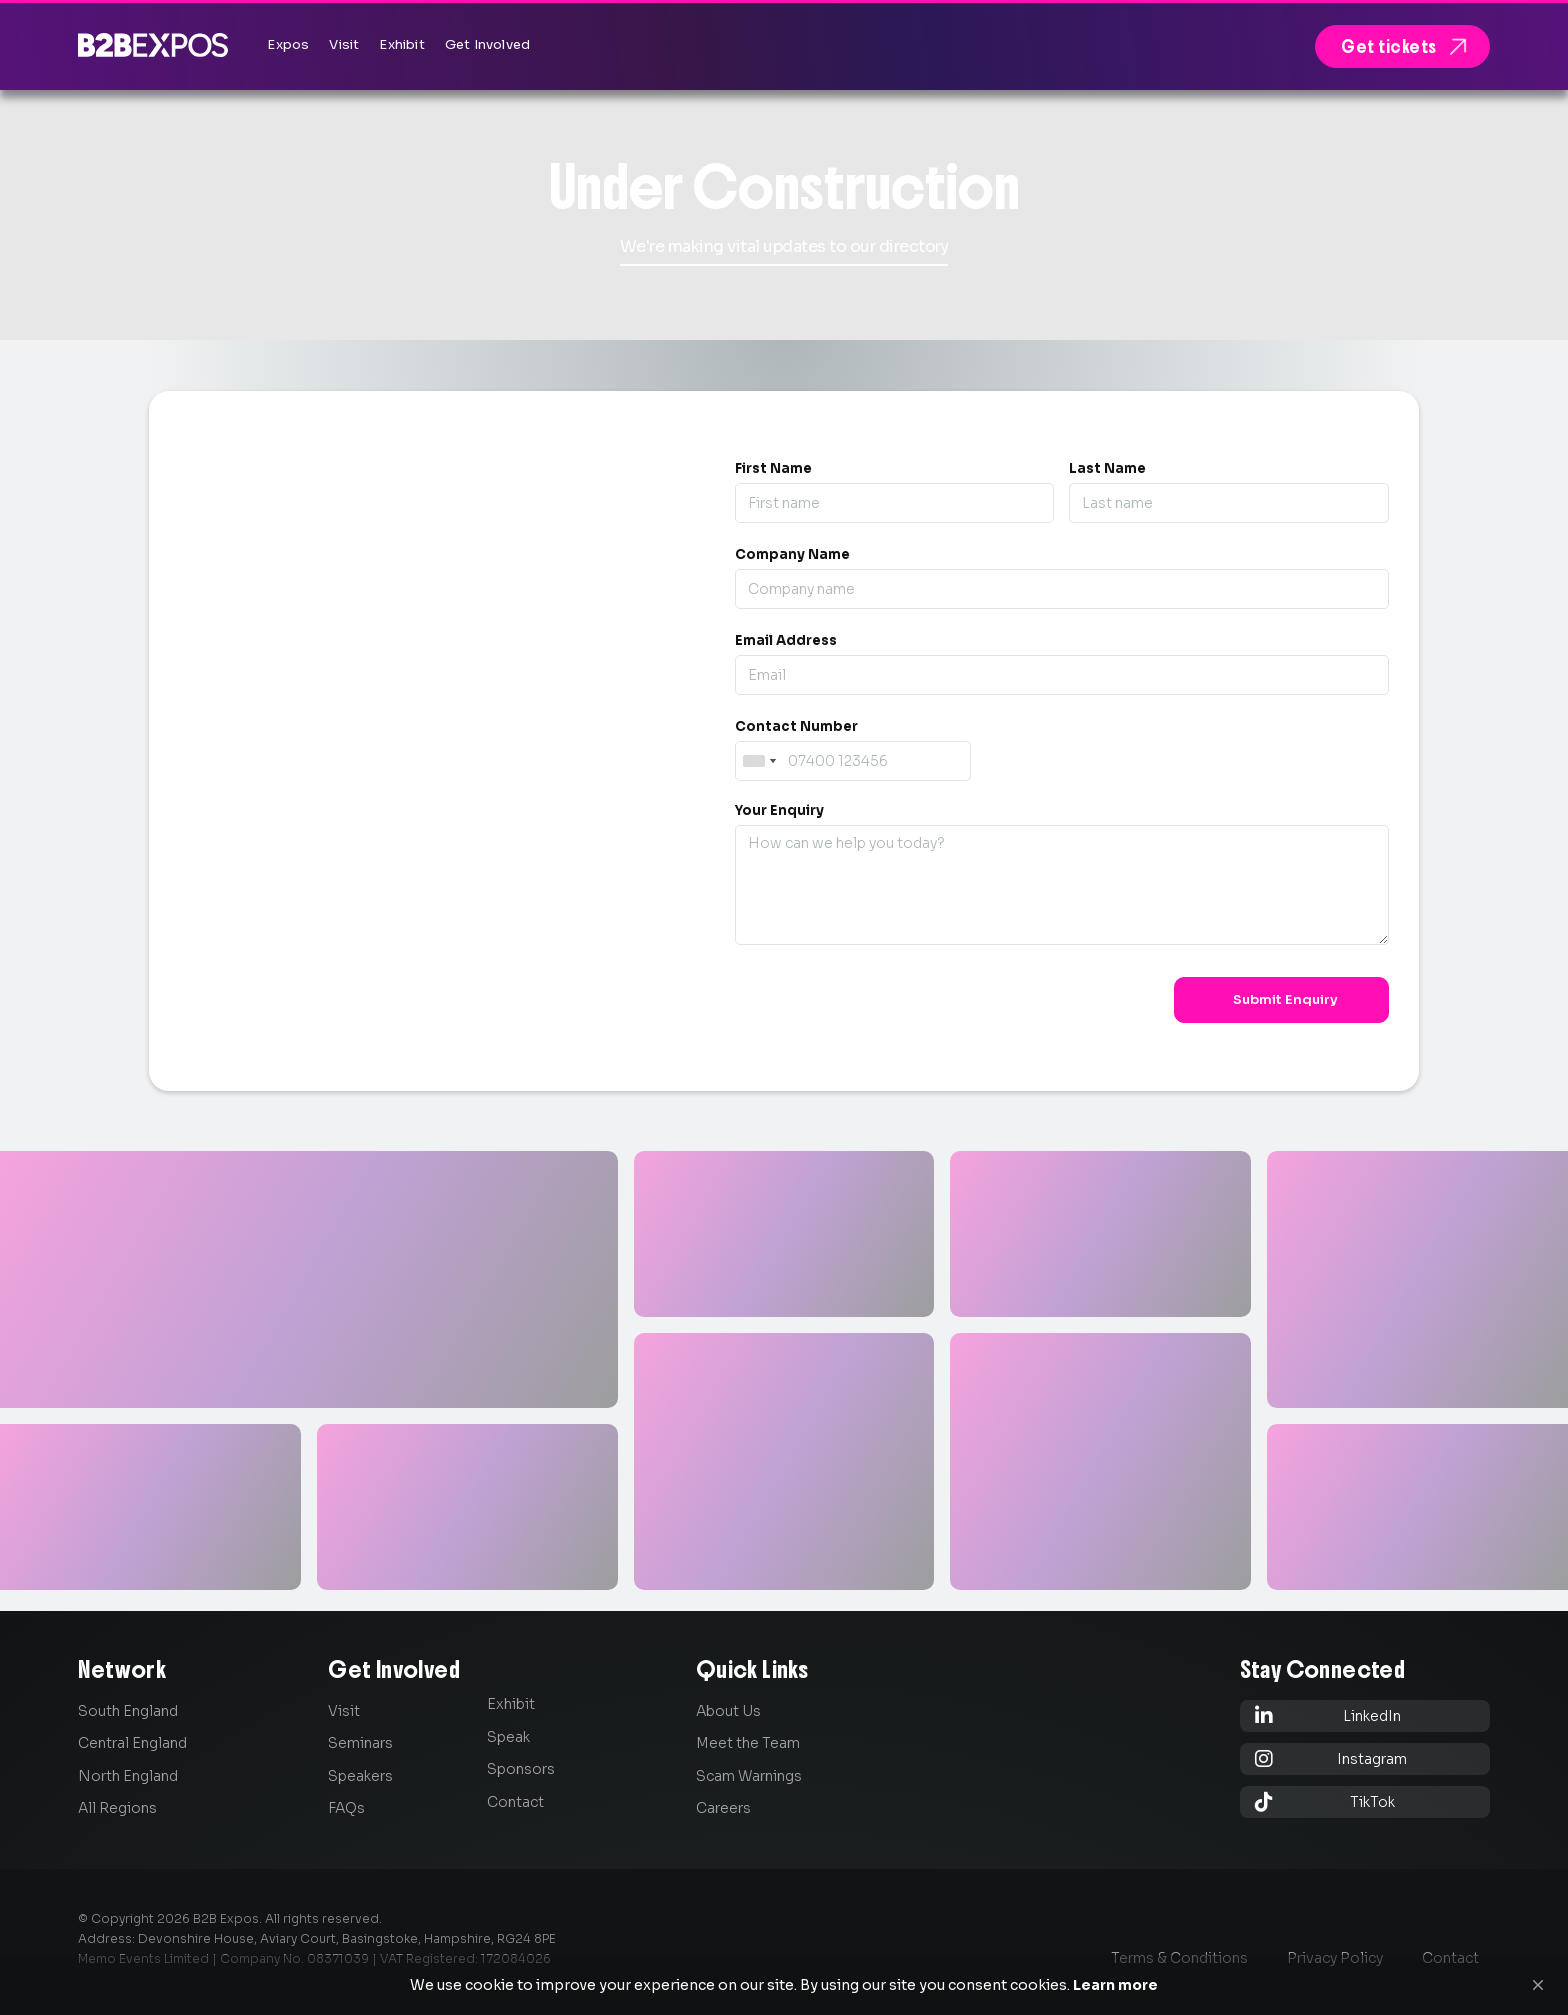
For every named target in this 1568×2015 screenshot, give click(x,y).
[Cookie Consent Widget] (784, 1985)
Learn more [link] (1115, 1985)
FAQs (346, 1808)
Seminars (360, 1743)
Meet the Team (748, 1743)
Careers (723, 1808)
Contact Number (796, 726)
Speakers (360, 1776)
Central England (132, 1743)
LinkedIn (1328, 1715)
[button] (1538, 1985)
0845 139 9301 (299, 738)
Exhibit (511, 1704)
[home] (153, 44)
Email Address (786, 640)
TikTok (1325, 1801)
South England (128, 1711)
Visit (344, 1711)
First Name (773, 468)
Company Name (792, 554)
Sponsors (521, 1769)
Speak (508, 1737)
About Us (728, 1711)
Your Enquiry (779, 810)
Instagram (1331, 1758)
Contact (515, 1802)
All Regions (117, 1808)
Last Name (1107, 468)
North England (128, 1776)
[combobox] (759, 761)
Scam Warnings (749, 1776)
